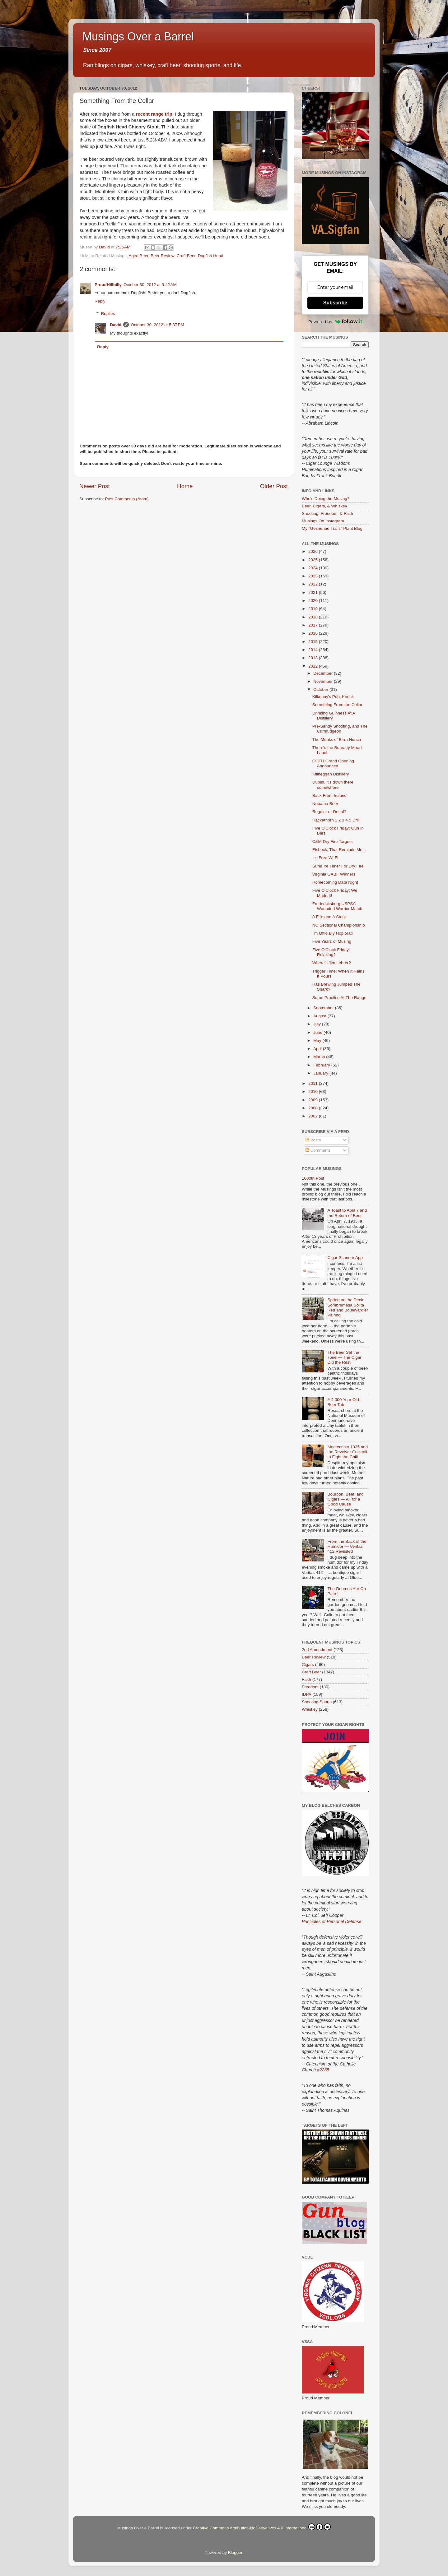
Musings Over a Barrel (138, 36)
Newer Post (94, 486)
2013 (313, 657)
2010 (313, 1091)
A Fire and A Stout (329, 916)
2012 (313, 666)
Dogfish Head (210, 255)
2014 (313, 649)
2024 (313, 568)
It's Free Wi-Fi (325, 857)
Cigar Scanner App (344, 1257)
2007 (313, 1116)
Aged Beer (138, 255)
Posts (313, 1140)
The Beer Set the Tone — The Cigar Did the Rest (344, 1357)
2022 (313, 584)
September (324, 1008)
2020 (313, 600)
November (323, 681)
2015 (313, 641)
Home (185, 486)
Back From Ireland (329, 795)
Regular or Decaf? (329, 811)
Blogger (235, 2552)
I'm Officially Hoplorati (332, 933)
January (321, 1073)
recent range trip (154, 114)
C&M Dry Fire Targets (332, 841)
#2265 (323, 2069)
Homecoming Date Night (335, 882)
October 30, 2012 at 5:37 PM (157, 324)
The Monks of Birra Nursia (336, 739)
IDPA (306, 1694)
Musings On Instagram (323, 521)
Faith (306, 1679)
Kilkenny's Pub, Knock (333, 696)
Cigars (308, 1664)
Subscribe (335, 302)
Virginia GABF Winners (334, 874)
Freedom (310, 1687)
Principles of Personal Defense (331, 1921)
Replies (108, 314)
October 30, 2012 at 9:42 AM (150, 284)
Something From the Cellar (337, 704)
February (322, 1065)
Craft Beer (185, 255)
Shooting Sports (317, 1702)
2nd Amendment (317, 1649)
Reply (100, 301)
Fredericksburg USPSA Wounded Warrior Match (337, 906)
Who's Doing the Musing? (325, 498)
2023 (313, 576)
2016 (313, 633)
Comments (318, 1150)
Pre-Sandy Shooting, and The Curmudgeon (340, 728)
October (321, 689)
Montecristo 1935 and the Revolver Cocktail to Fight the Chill (347, 1452)
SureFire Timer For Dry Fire (338, 866)
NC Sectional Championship (338, 925)
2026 (313, 551)
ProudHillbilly (108, 284)
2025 (313, 559)
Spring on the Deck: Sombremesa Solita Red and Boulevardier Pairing (347, 1307)
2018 (313, 617)
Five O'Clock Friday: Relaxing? (331, 952)
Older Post (274, 486)
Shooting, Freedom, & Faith (327, 513)
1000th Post (313, 1178)
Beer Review (162, 255)
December (323, 673)
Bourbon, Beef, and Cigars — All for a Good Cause (345, 1499)
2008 (313, 1108)
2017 (313, 625)
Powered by (335, 321)
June (318, 1032)
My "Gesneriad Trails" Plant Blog (332, 528)
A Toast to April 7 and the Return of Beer (347, 1213)
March (319, 1056)
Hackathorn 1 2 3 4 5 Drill (336, 820)
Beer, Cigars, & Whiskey (324, 506)
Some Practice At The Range (339, 997)
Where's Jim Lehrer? (331, 962)
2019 (313, 608)
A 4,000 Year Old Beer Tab (343, 1402)
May (317, 1040)
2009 (313, 1100)
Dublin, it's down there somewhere (332, 784)
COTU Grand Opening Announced (333, 763)
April (318, 1048)
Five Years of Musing (331, 941)
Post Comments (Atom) (127, 499)
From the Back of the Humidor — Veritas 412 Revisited (346, 1546)
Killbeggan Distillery (330, 774)
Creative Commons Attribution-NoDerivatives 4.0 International (262, 2526)
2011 (313, 1083)
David (116, 324)
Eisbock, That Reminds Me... (339, 849)
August (320, 1016)
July (317, 1024)
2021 (313, 592)
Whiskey (310, 1709)
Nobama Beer (325, 803)
